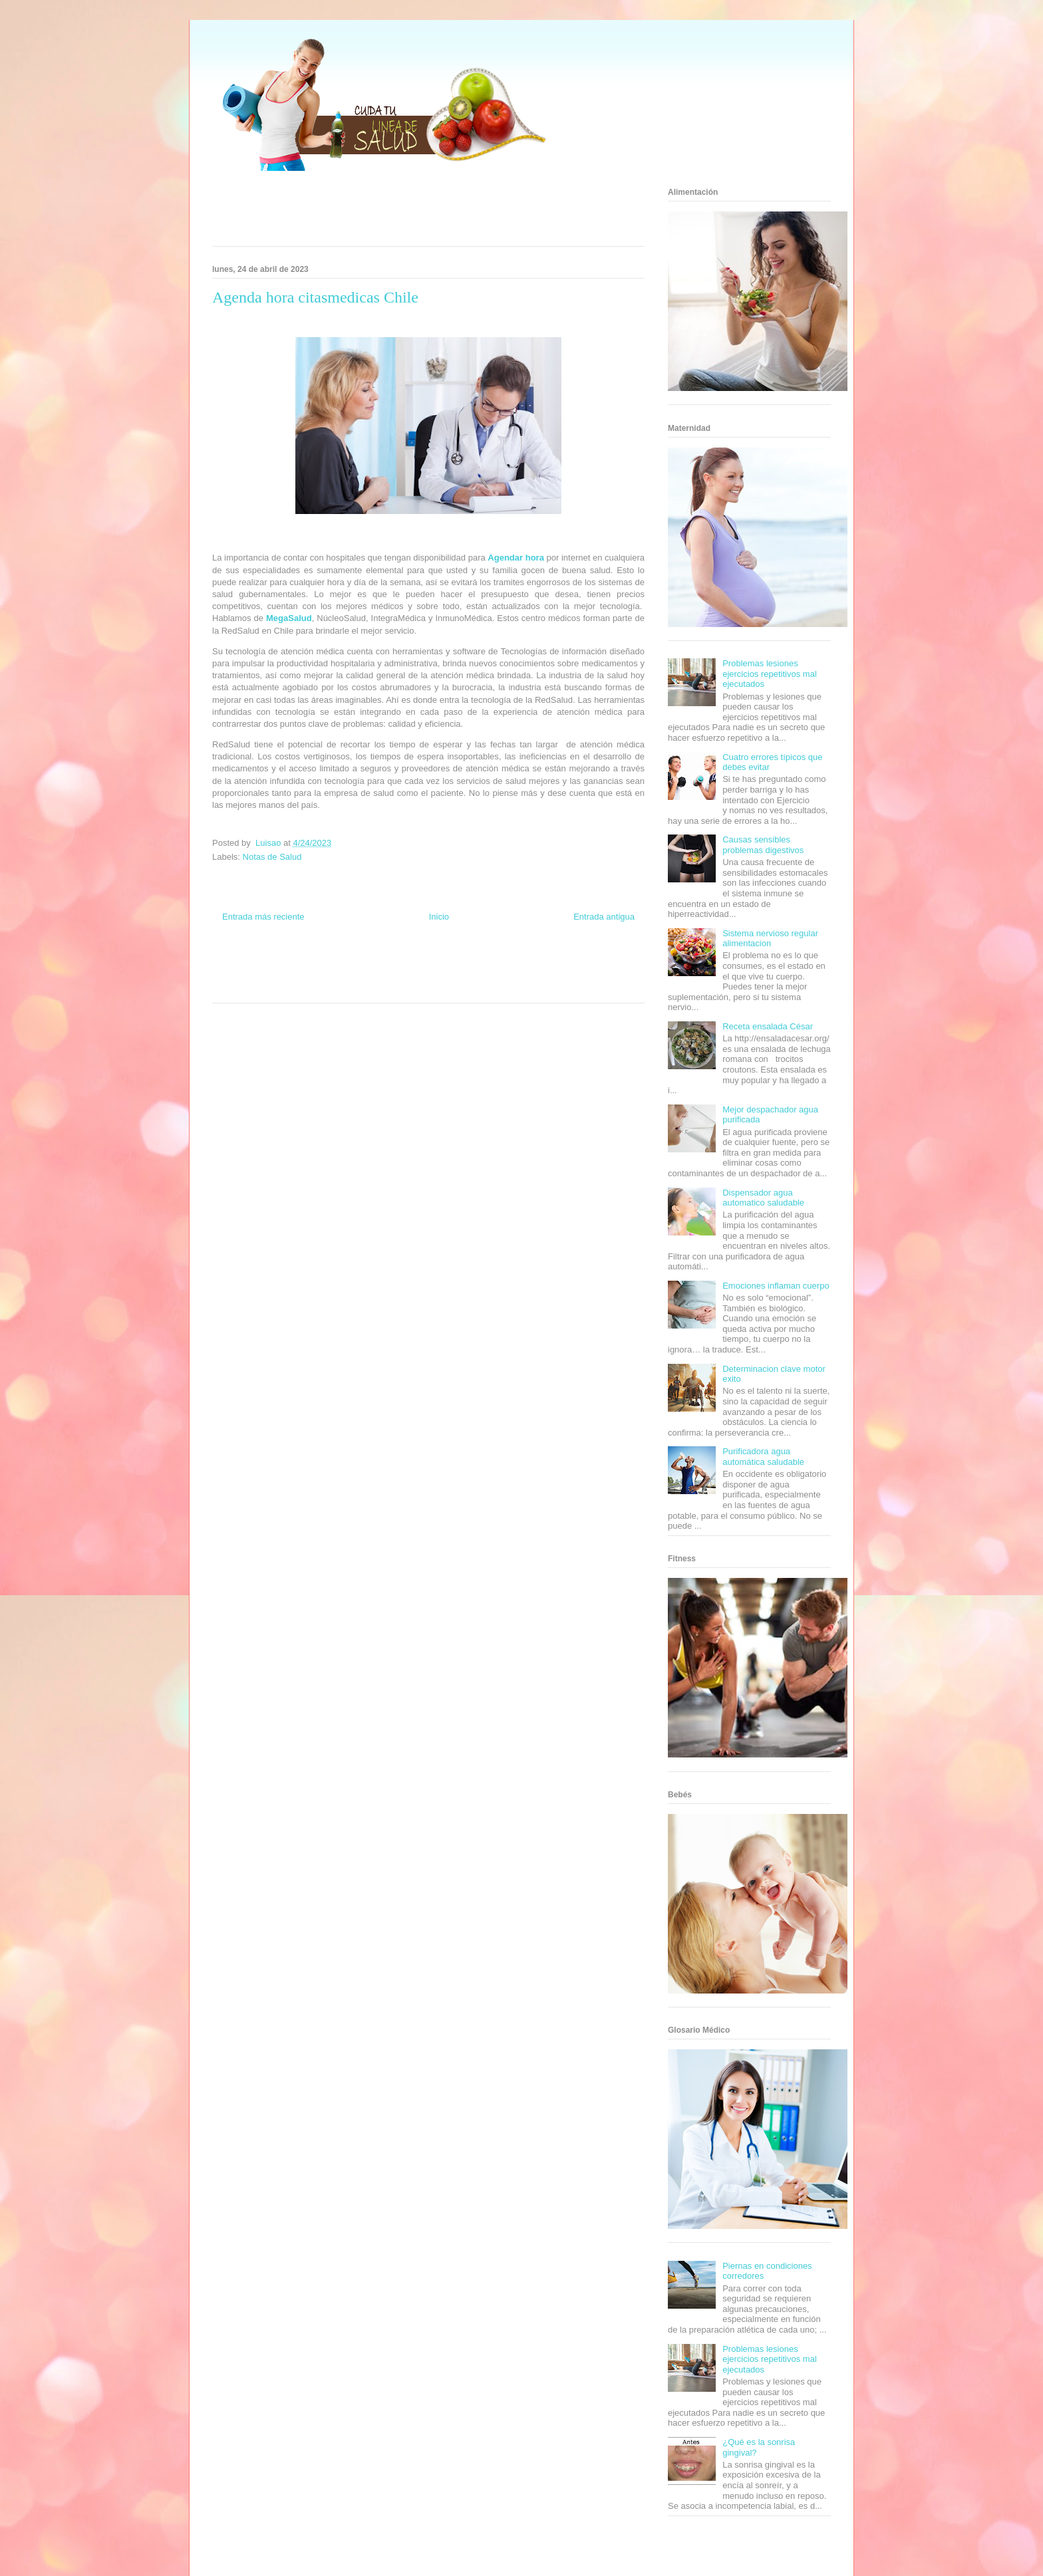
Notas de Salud (272, 857)
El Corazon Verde (406, 987)
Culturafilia (449, 987)
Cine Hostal (384, 975)
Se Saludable (317, 987)
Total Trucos (348, 975)
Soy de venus (250, 975)
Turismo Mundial (271, 987)
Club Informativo (389, 963)
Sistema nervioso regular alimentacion (770, 938)
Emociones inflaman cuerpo (775, 1286)
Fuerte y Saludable (300, 975)
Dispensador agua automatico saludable (763, 1198)
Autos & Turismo (476, 975)
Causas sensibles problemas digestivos (763, 845)
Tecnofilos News (592, 963)
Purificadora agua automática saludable (763, 1456)
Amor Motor (484, 987)
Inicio (439, 917)
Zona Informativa (237, 963)
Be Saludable (284, 963)
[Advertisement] (411, 213)
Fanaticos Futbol (527, 975)
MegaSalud (289, 618)
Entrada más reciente (263, 917)
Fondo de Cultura (441, 963)
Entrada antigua (604, 917)
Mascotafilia (571, 975)
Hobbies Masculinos (537, 963)
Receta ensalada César (767, 1026)
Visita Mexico (358, 987)
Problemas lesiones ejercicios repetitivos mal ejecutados (769, 673)
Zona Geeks (487, 963)
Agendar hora (516, 558)
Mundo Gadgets (427, 975)
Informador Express (334, 963)
